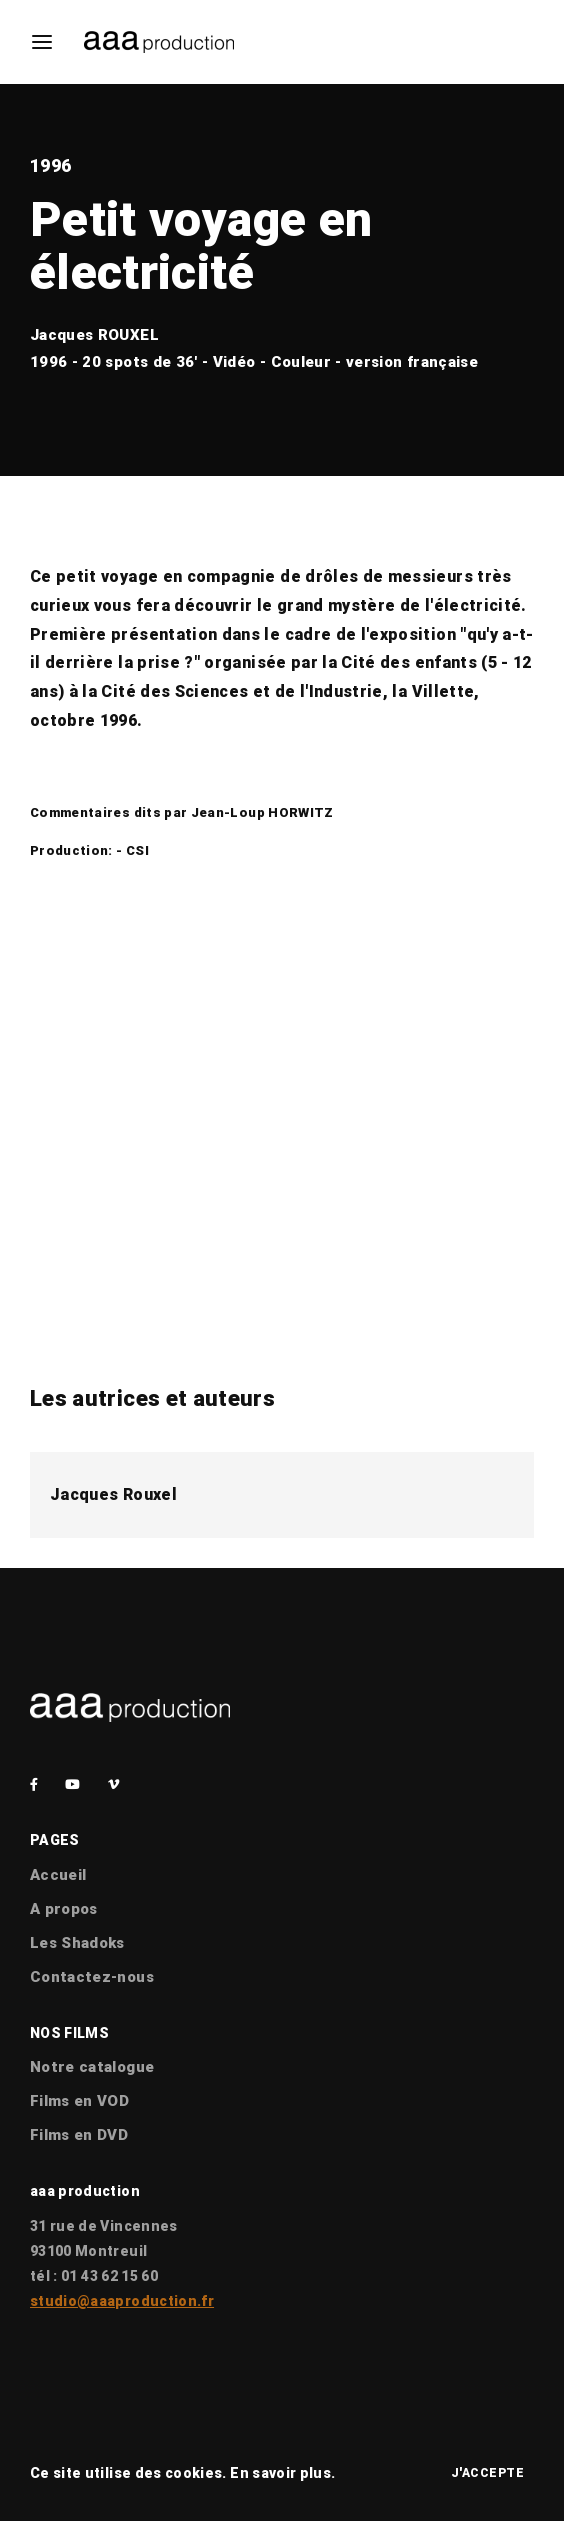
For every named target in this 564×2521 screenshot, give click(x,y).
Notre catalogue (92, 2067)
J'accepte (488, 2473)
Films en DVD (79, 2135)
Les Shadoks (77, 1943)
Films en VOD (79, 2101)
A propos (64, 1909)
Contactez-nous (92, 1977)
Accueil (58, 1875)
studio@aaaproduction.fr (122, 2301)
